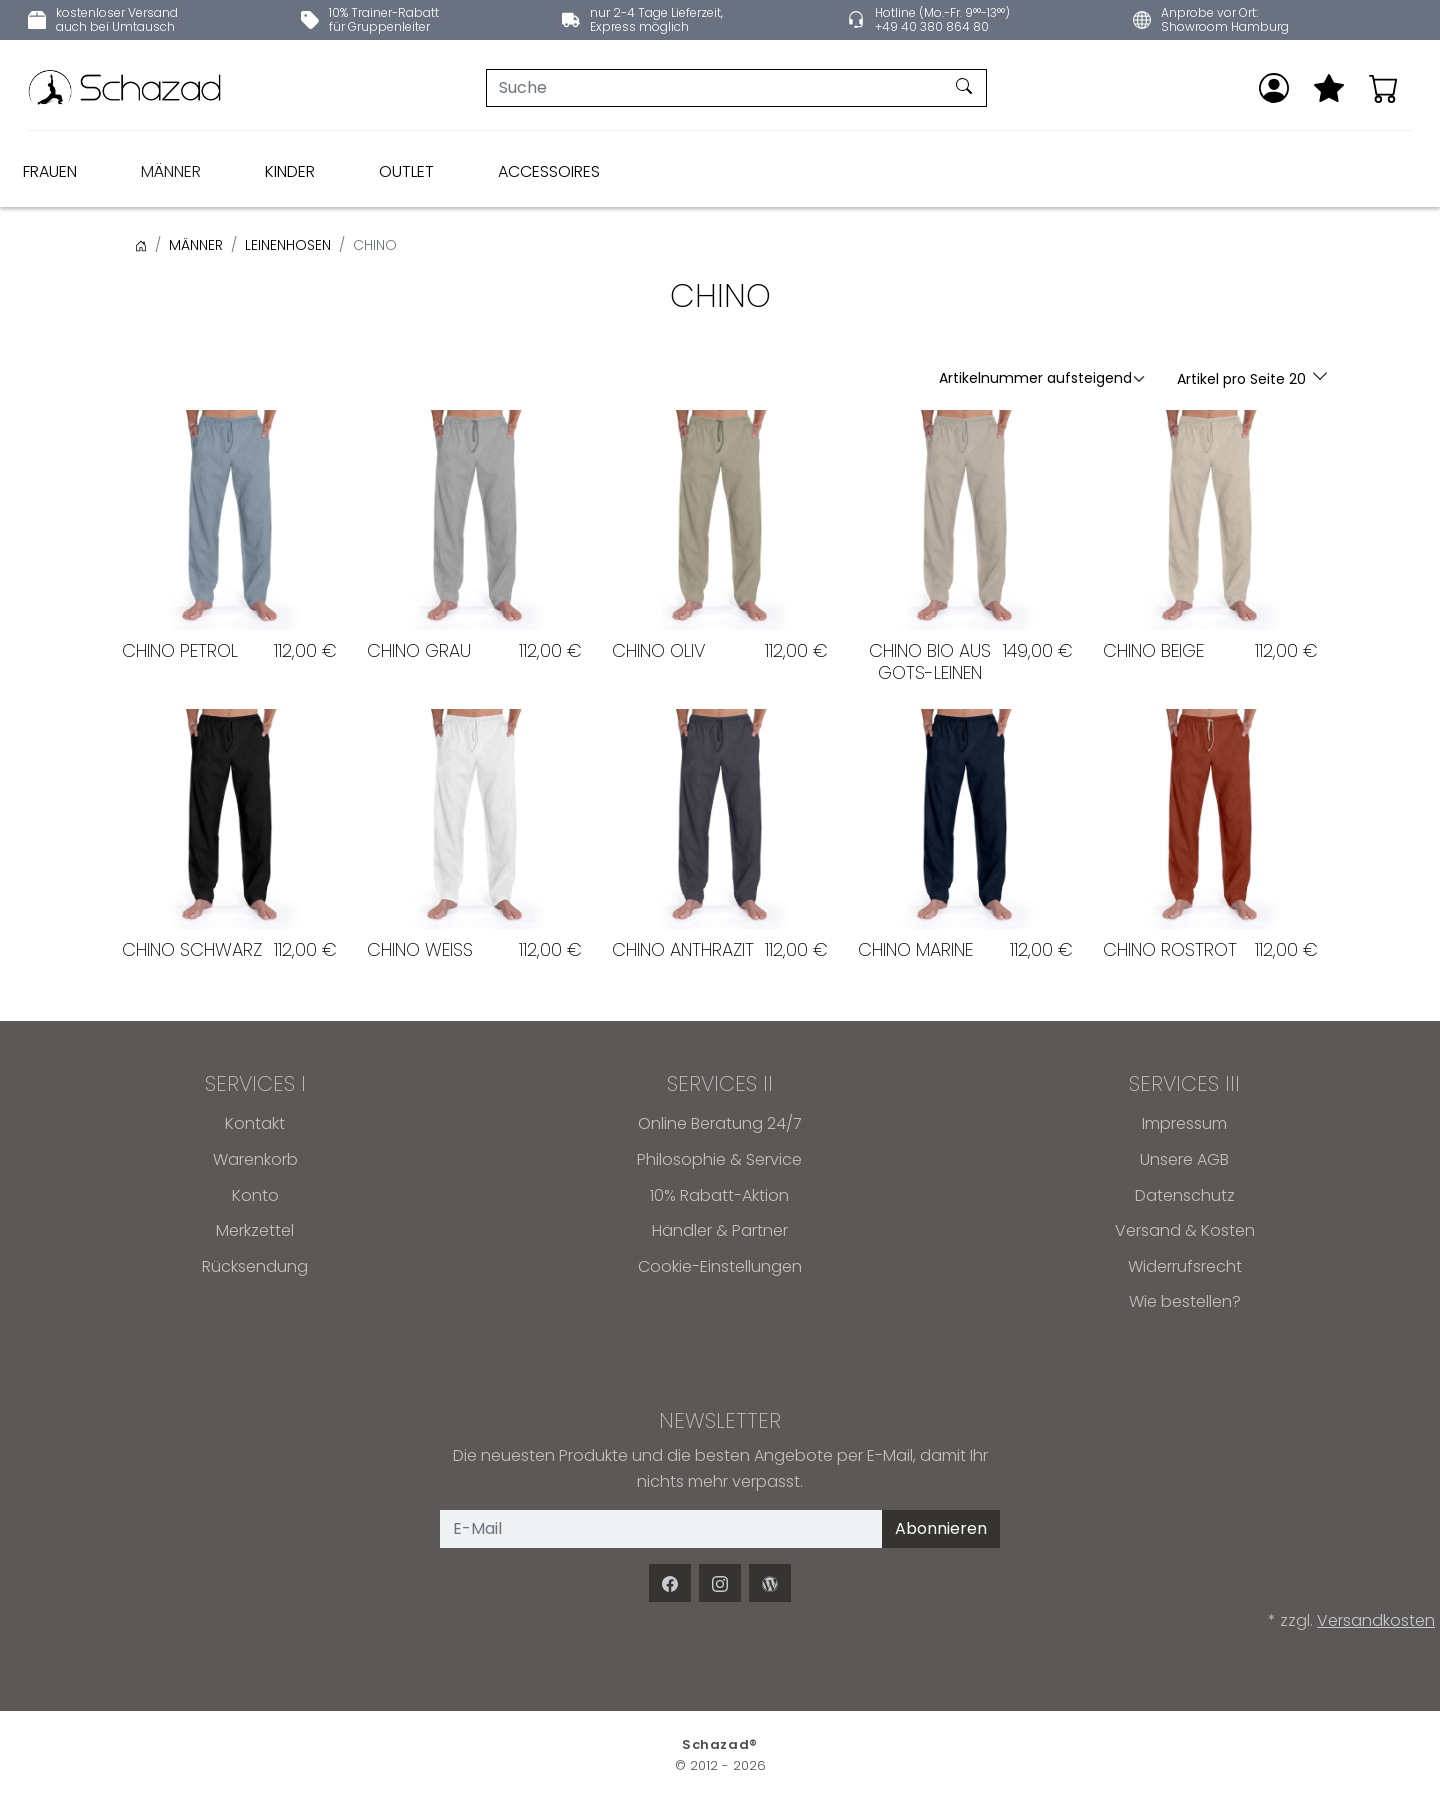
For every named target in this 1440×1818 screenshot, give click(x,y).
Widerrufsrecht (1185, 1266)
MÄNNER (171, 171)
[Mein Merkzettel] (1329, 88)
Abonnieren (941, 1528)
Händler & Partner (720, 1230)
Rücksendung (255, 1266)
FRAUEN (50, 171)
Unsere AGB (1184, 1159)
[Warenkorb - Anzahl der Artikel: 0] (1384, 88)
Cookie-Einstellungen (720, 1266)
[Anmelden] (1274, 88)
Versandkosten (1376, 1620)
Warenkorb (255, 1159)
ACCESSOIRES (549, 171)
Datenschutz (1185, 1195)
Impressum (1184, 1123)
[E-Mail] (661, 1529)
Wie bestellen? (1185, 1301)
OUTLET (406, 171)
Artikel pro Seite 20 (1243, 379)
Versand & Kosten (1185, 1230)
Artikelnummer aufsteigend (1035, 378)
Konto (255, 1195)
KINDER (290, 171)
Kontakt (255, 1123)
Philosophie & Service (719, 1159)
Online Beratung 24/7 (720, 1123)
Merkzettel (255, 1230)
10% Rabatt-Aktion (719, 1195)
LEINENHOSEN (288, 245)
